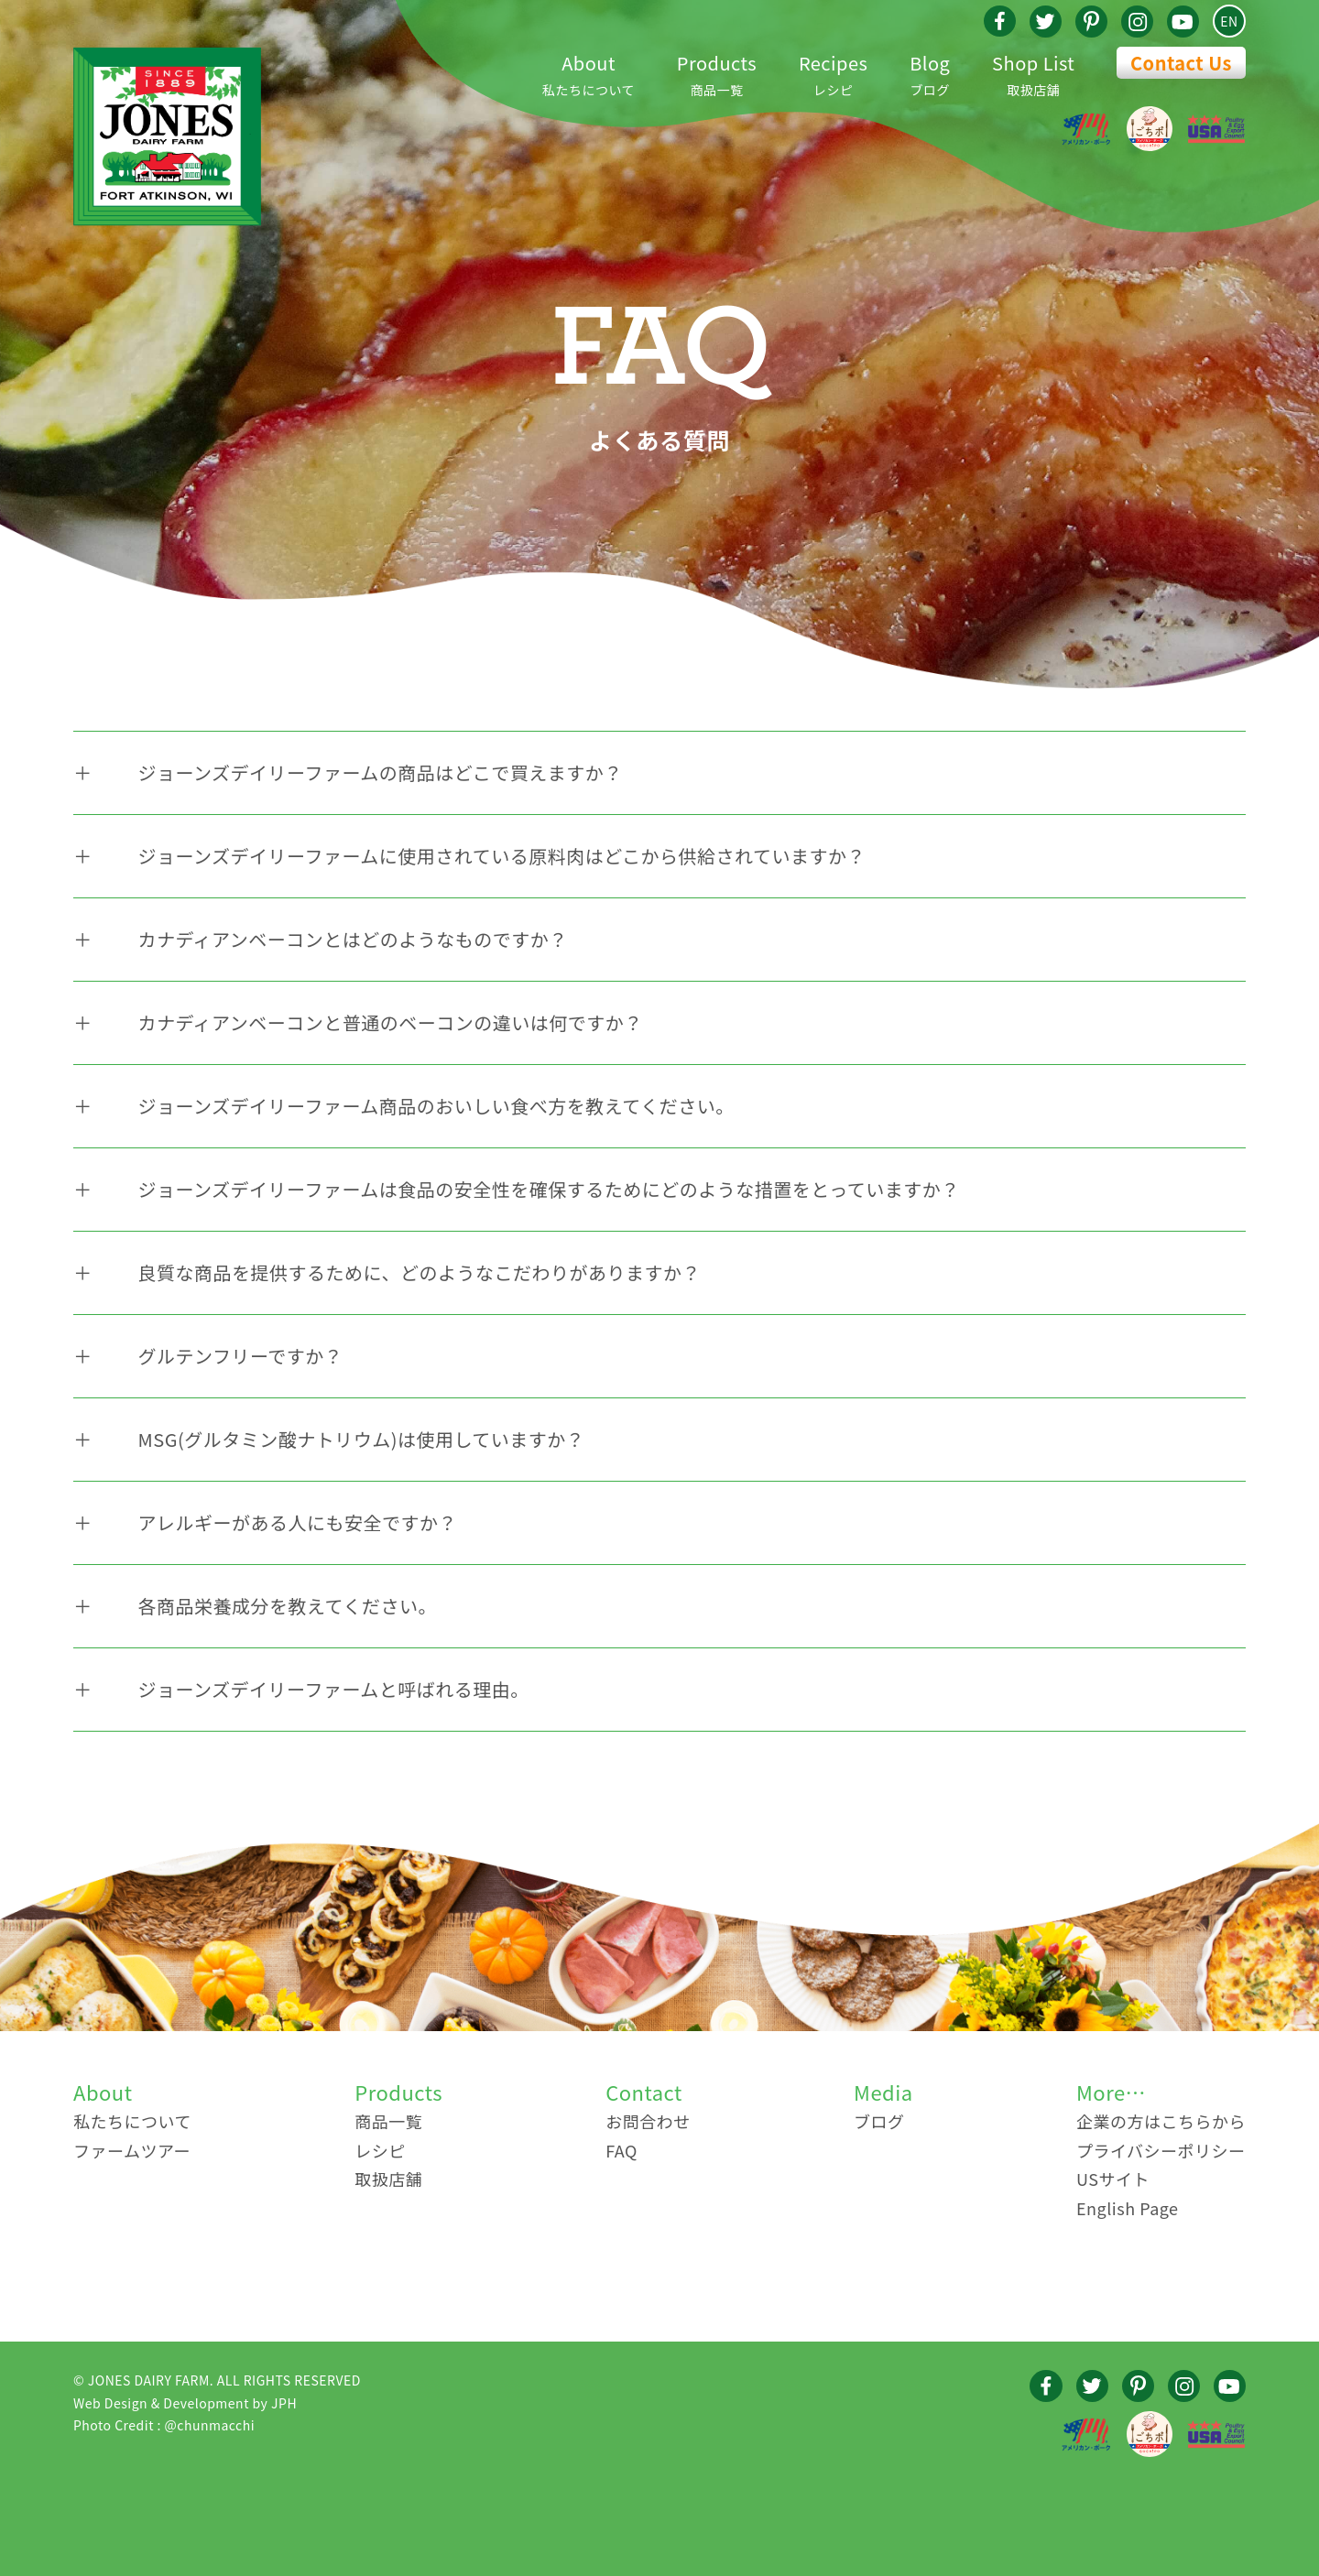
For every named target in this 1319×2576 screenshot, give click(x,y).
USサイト (1113, 2178)
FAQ (621, 2150)
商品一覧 (717, 73)
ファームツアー (132, 2150)
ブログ (930, 73)
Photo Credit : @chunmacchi (164, 2425)
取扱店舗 (1033, 73)
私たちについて (588, 73)
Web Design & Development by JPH (185, 2403)
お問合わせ (648, 2121)
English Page (1127, 2208)
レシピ (833, 73)
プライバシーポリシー (1161, 2150)
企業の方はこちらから (1161, 2121)
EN (1228, 21)
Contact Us (1181, 62)
